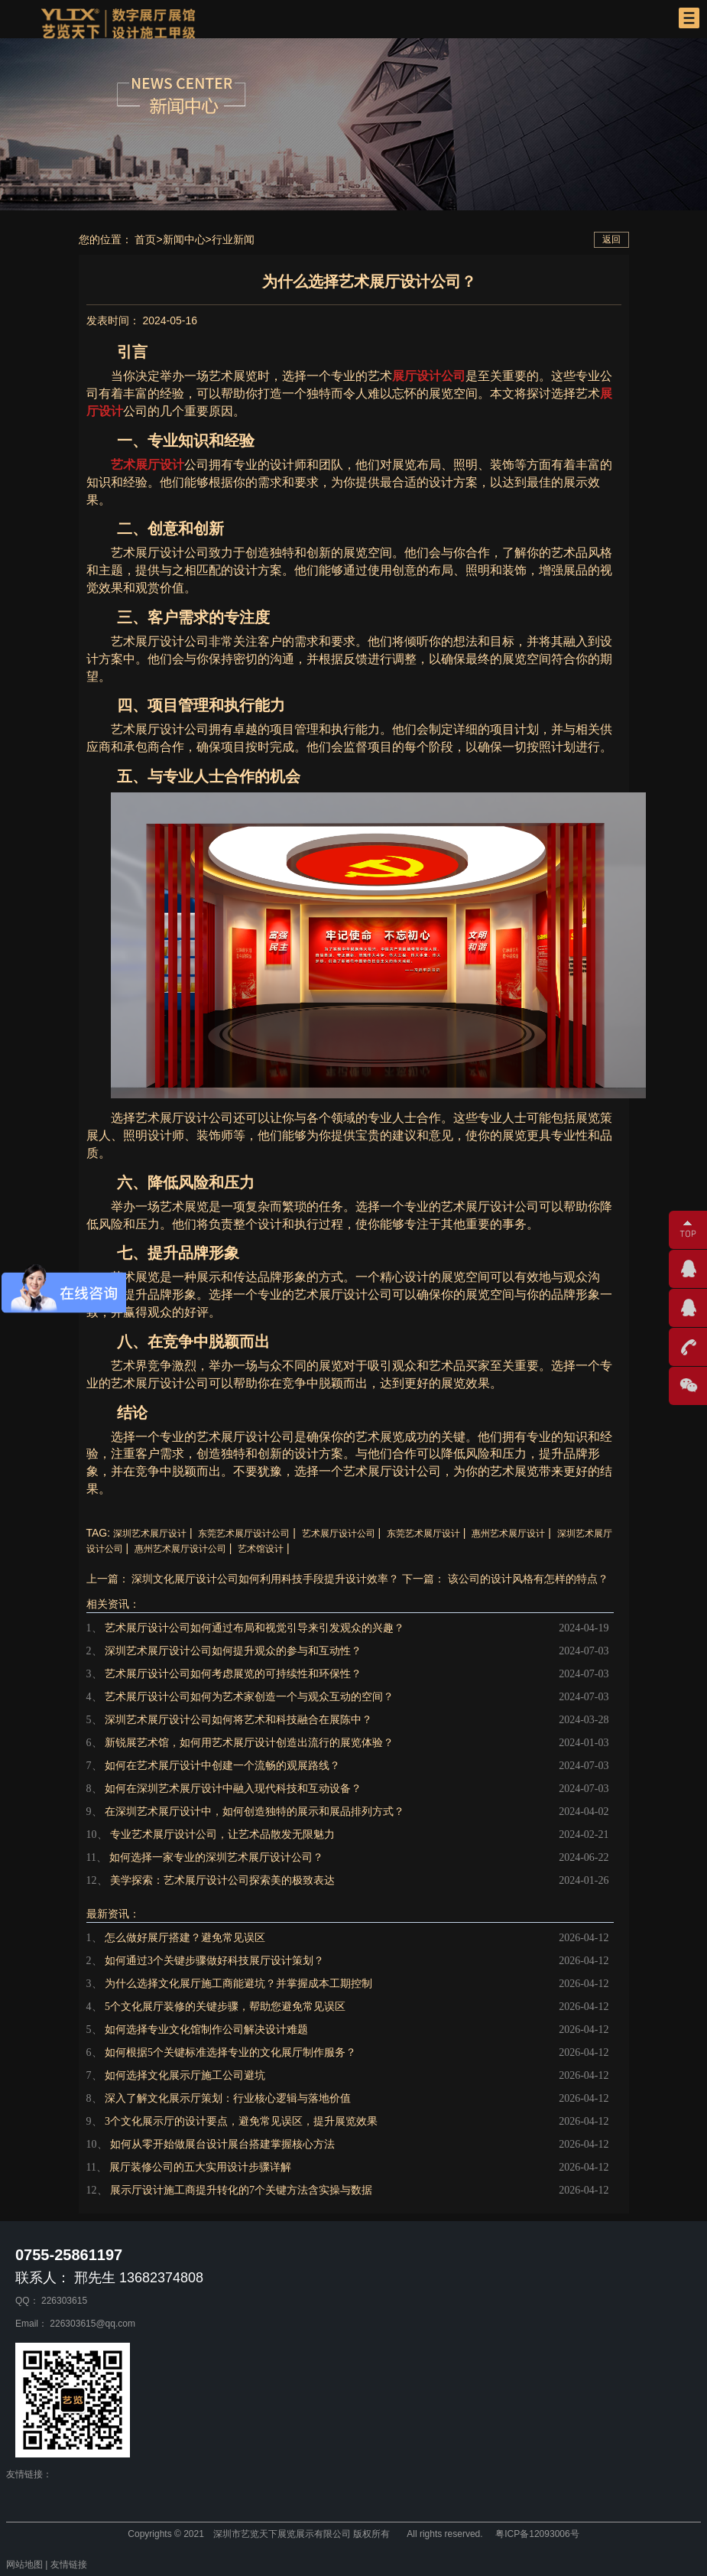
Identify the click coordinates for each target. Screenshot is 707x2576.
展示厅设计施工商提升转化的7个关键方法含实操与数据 (241, 2190)
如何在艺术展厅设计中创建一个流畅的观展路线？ (222, 1765)
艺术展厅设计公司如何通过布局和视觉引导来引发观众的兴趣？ (254, 1628)
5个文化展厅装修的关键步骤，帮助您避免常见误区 (225, 2006)
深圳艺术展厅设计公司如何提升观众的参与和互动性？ (233, 1651)
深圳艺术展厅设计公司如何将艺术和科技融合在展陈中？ (238, 1719)
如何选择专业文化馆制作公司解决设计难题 (206, 2029)
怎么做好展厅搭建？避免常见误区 (185, 1937)
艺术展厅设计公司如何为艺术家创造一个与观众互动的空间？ (249, 1697)
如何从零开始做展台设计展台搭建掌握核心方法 (222, 2144)
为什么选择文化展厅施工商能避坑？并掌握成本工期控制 (238, 1983)
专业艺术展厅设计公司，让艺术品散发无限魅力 (222, 1834)
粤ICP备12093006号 (537, 2534)
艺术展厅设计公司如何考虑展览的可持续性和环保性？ (233, 1674)
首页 (145, 239)
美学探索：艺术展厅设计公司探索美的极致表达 (222, 1880)
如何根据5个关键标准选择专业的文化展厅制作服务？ (230, 2052)
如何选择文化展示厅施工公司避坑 (185, 2075)
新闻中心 (184, 239)
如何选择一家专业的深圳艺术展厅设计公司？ (216, 1857)
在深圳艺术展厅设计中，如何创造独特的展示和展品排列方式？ (254, 1811)
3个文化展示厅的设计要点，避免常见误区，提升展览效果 (241, 2121)
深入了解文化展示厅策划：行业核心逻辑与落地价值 (228, 2098)
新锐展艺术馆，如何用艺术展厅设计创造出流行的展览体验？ (249, 1742)
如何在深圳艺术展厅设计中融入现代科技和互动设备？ (233, 1788)
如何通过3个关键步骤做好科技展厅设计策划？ (214, 1960)
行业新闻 (233, 239)
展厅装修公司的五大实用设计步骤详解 (200, 2167)
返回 (611, 239)
